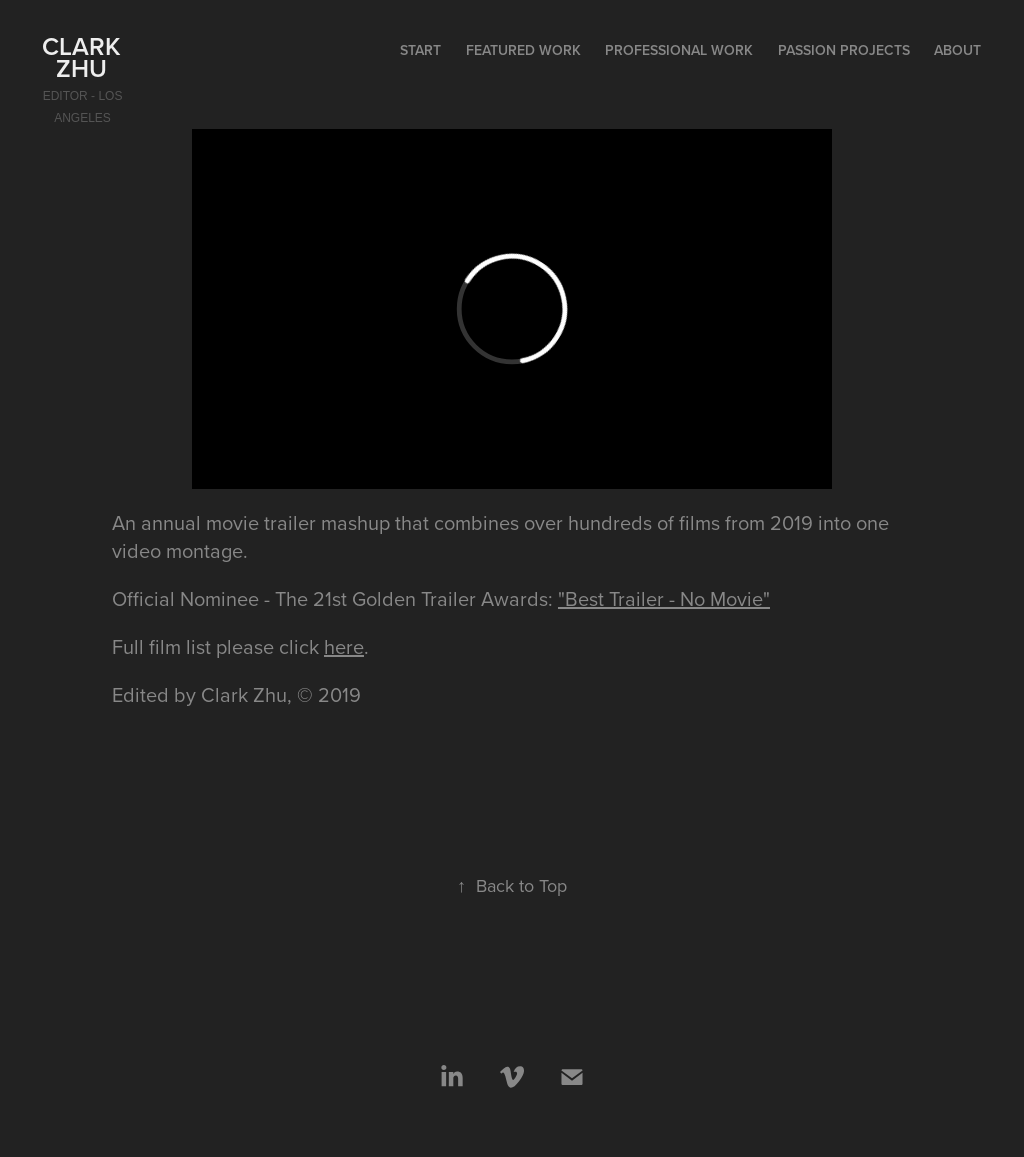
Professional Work (679, 50)
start (420, 50)
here (344, 646)
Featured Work (523, 50)
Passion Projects (844, 50)
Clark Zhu (84, 57)
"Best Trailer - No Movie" (664, 598)
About (957, 50)
